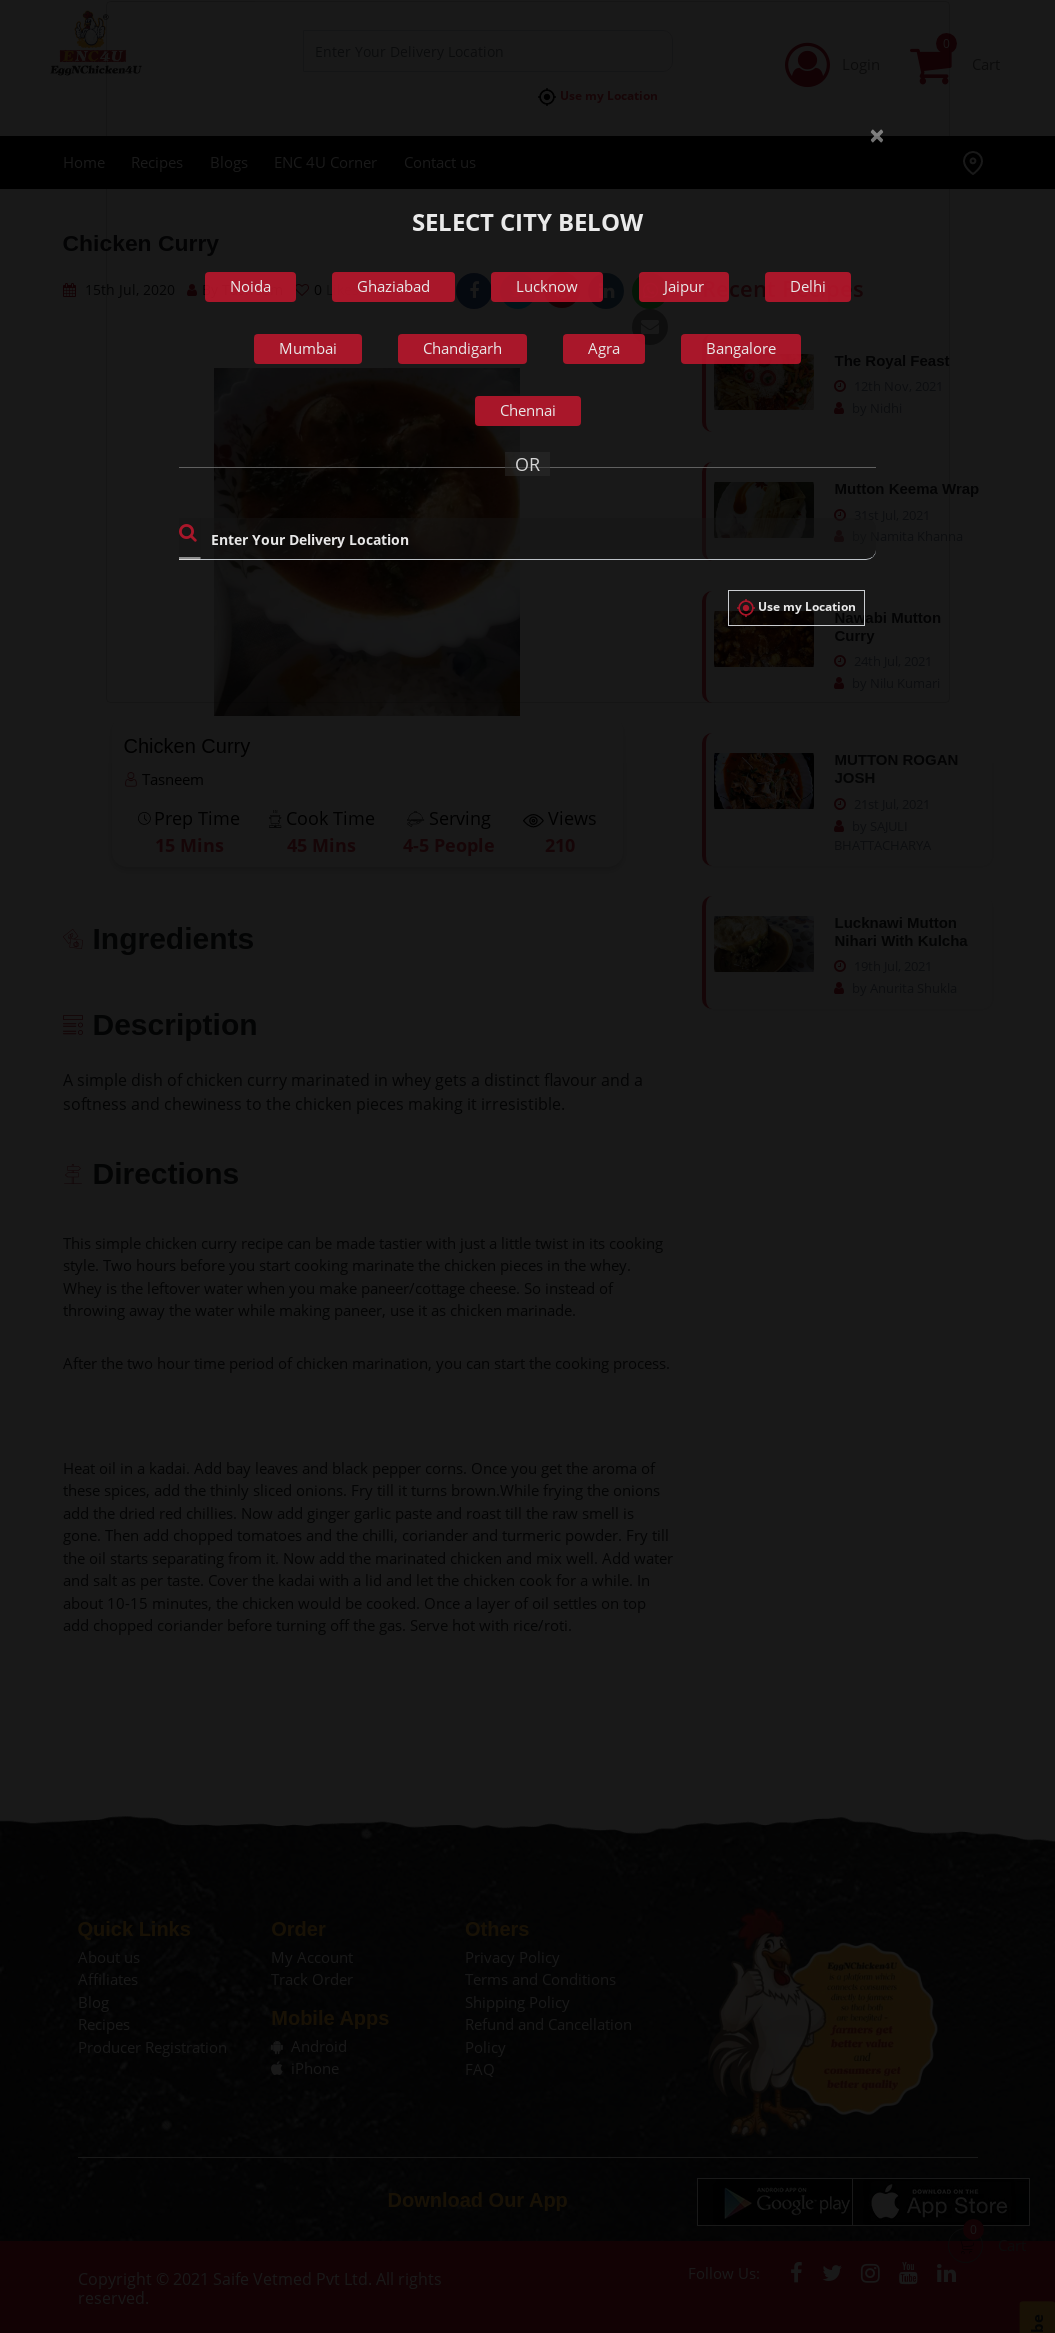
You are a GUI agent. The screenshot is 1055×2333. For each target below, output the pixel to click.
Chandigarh (462, 348)
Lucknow (547, 286)
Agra (604, 348)
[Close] (869, 120)
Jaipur (684, 286)
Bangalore (741, 348)
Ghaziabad (393, 286)
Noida (250, 286)
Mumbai (308, 348)
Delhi (808, 286)
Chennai (528, 410)
